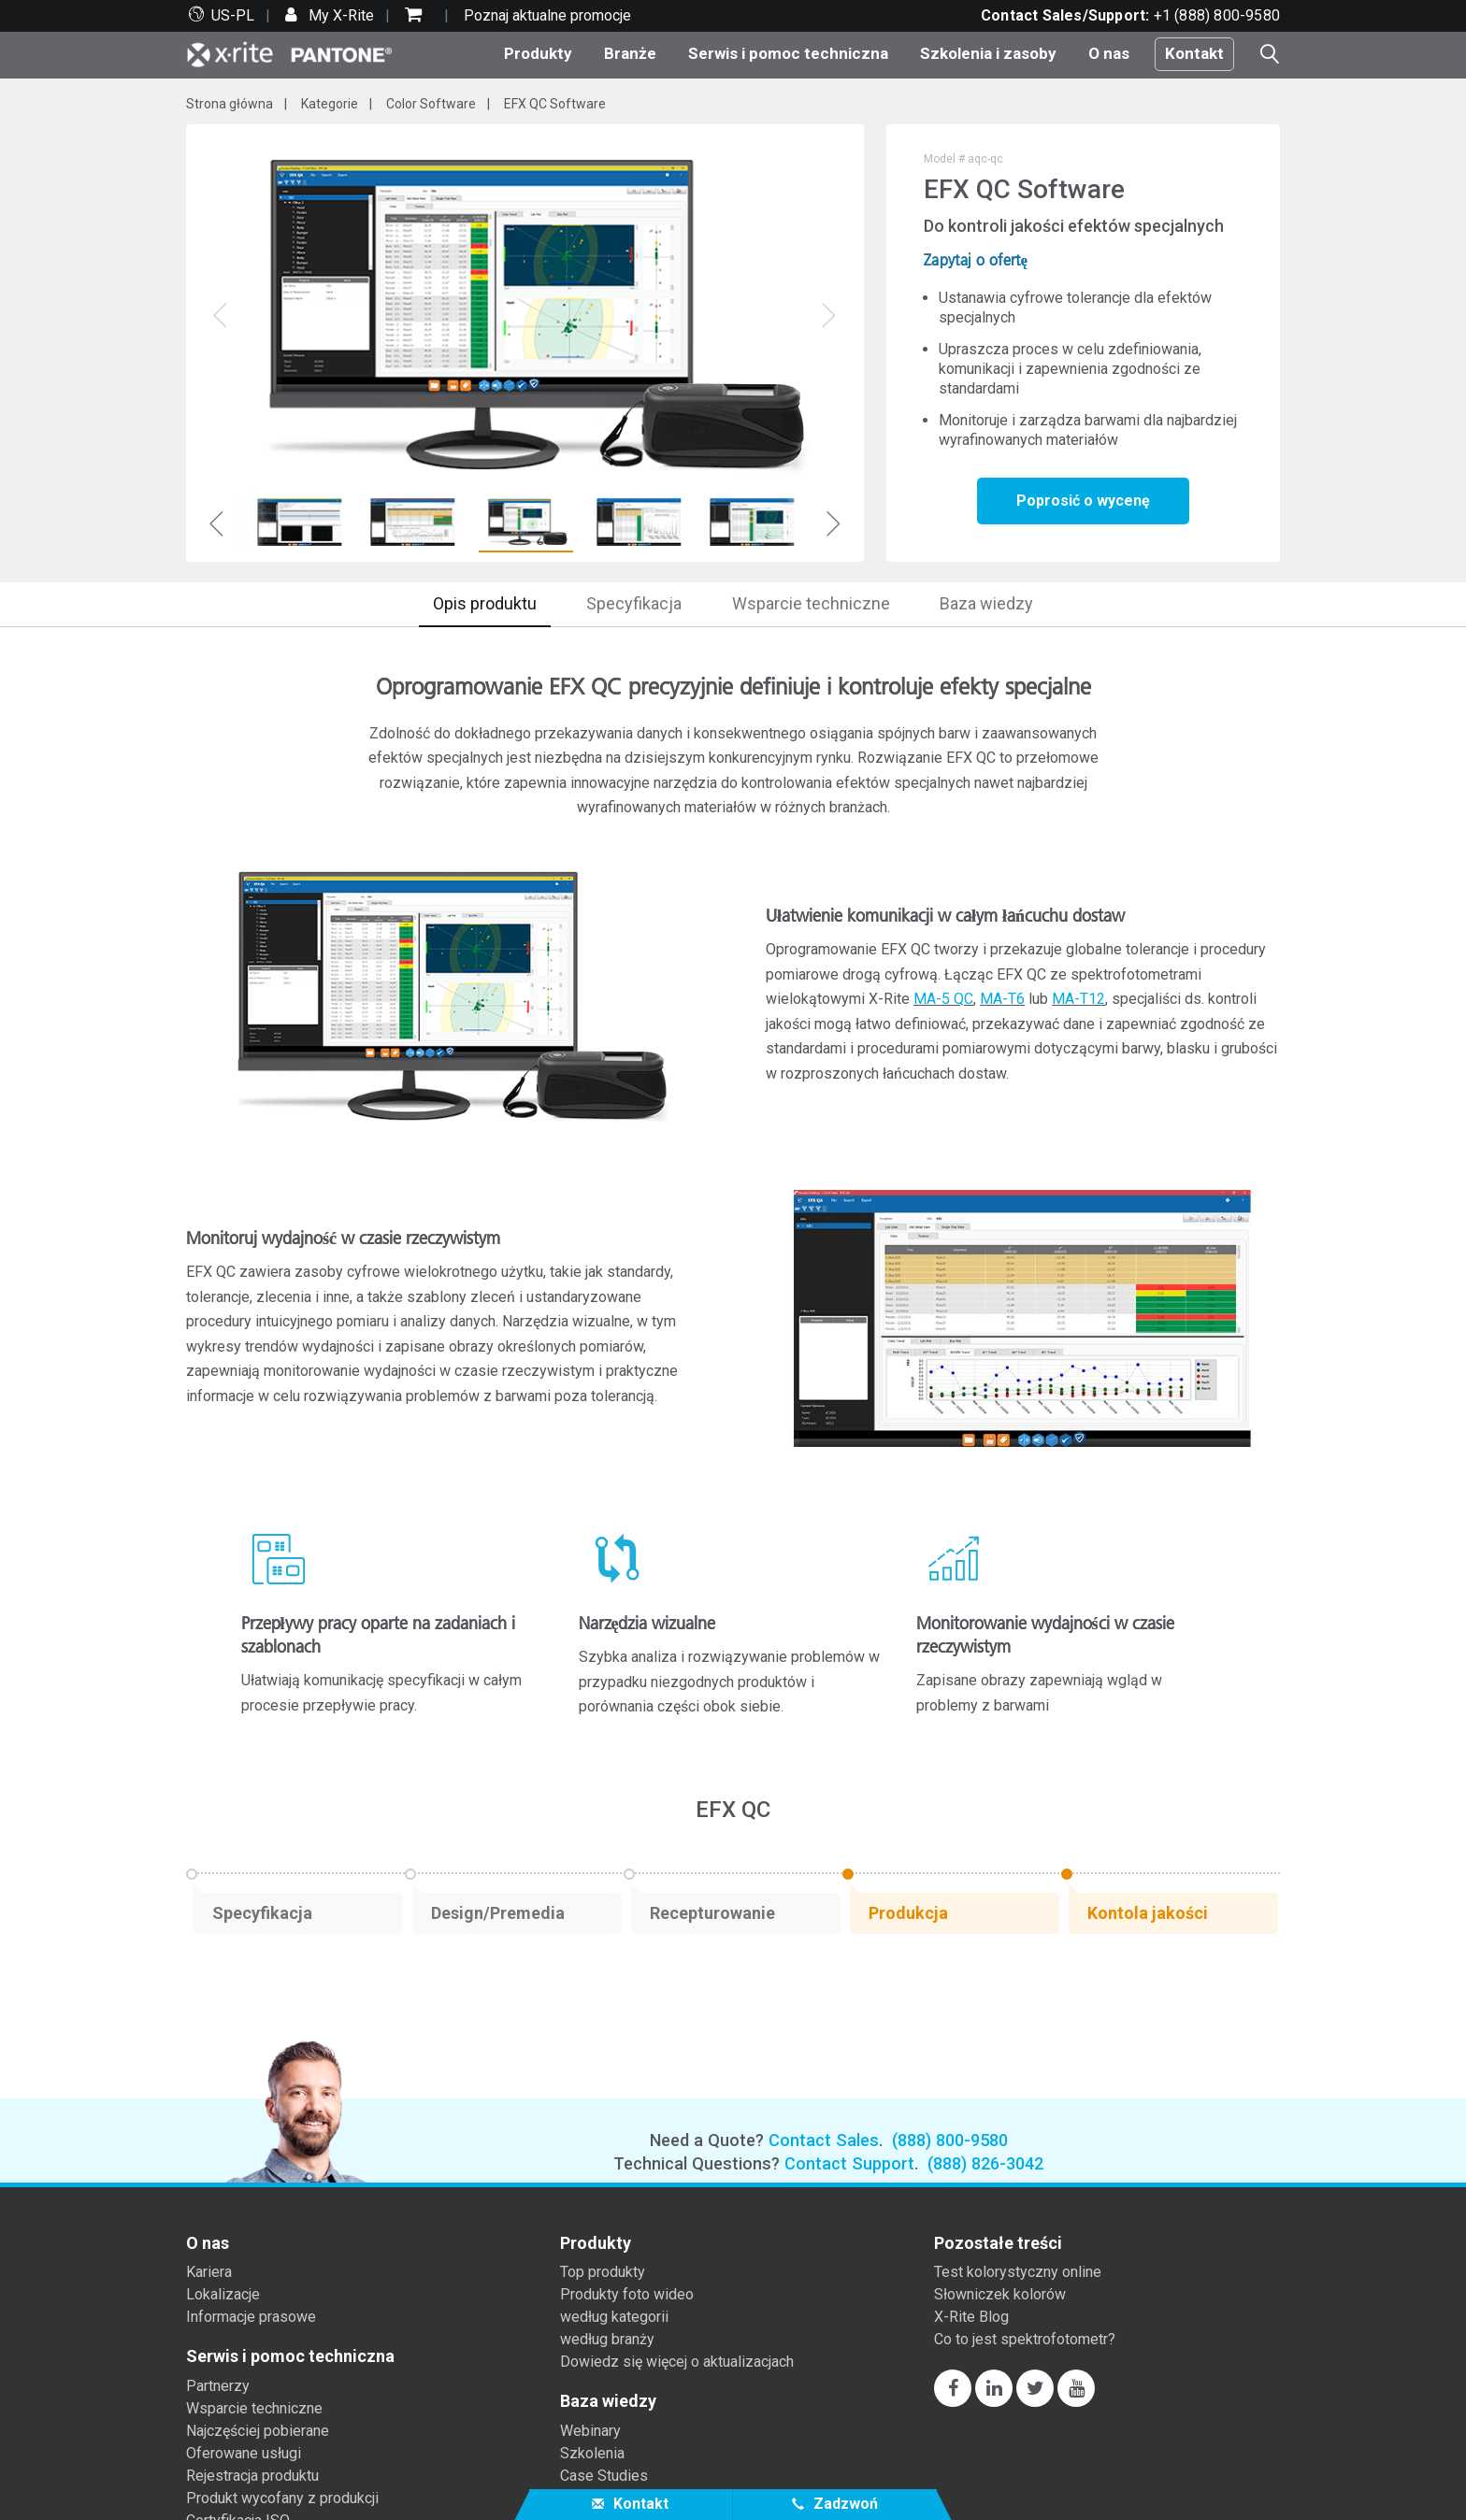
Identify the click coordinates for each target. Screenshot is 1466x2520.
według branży (607, 2339)
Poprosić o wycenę (1083, 500)
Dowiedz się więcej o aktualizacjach (677, 2361)
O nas (1108, 53)
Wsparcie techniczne (811, 603)
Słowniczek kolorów (1000, 2294)
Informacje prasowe (251, 2317)
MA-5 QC (943, 999)
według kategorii (614, 2317)
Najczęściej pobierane (257, 2431)
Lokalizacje (223, 2294)
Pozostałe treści (998, 2243)
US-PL (232, 15)
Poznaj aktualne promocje (547, 15)
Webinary (590, 2431)
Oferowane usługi (243, 2453)
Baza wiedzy (986, 603)
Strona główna (229, 103)
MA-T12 (1078, 999)
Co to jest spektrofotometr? (1024, 2339)
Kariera (209, 2272)
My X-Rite (339, 15)
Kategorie (329, 103)
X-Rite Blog (971, 2317)
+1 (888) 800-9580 (1217, 15)
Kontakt (1194, 53)
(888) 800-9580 (950, 2140)
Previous (216, 523)
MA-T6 (1002, 999)
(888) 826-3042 (985, 2163)
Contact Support (849, 2163)
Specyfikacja (634, 603)
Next (833, 523)
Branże (630, 53)
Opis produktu (485, 603)
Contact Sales (824, 2140)
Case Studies (604, 2475)
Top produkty (602, 2272)
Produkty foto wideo (627, 2294)
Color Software (431, 103)
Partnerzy (218, 2386)
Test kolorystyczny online (1017, 2272)
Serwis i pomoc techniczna (788, 53)
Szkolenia (592, 2453)
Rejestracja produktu (252, 2475)
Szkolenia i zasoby (988, 53)
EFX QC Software (555, 103)
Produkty (538, 53)
